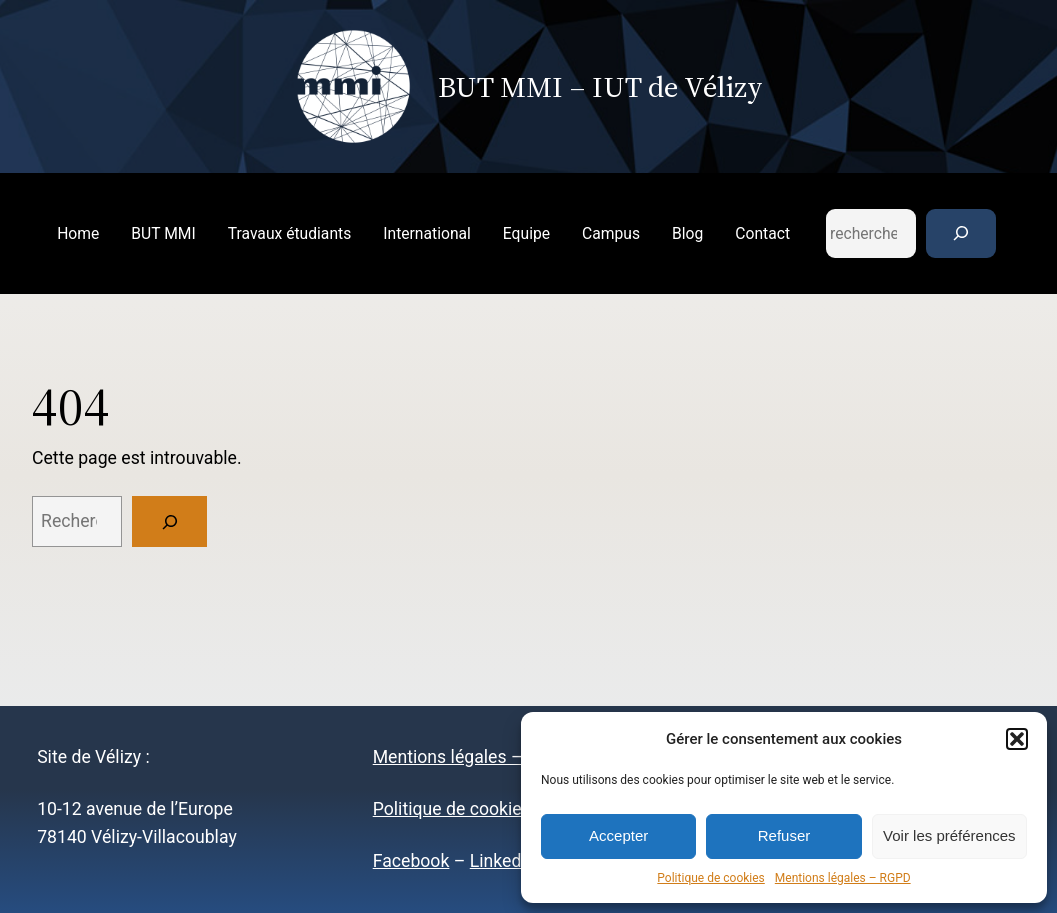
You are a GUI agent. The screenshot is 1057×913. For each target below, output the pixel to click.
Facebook (411, 861)
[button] (1017, 739)
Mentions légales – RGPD (843, 878)
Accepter (618, 835)
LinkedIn (503, 861)
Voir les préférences (949, 835)
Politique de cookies (710, 878)
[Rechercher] (961, 233)
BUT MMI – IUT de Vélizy (600, 86)
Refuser (784, 835)
